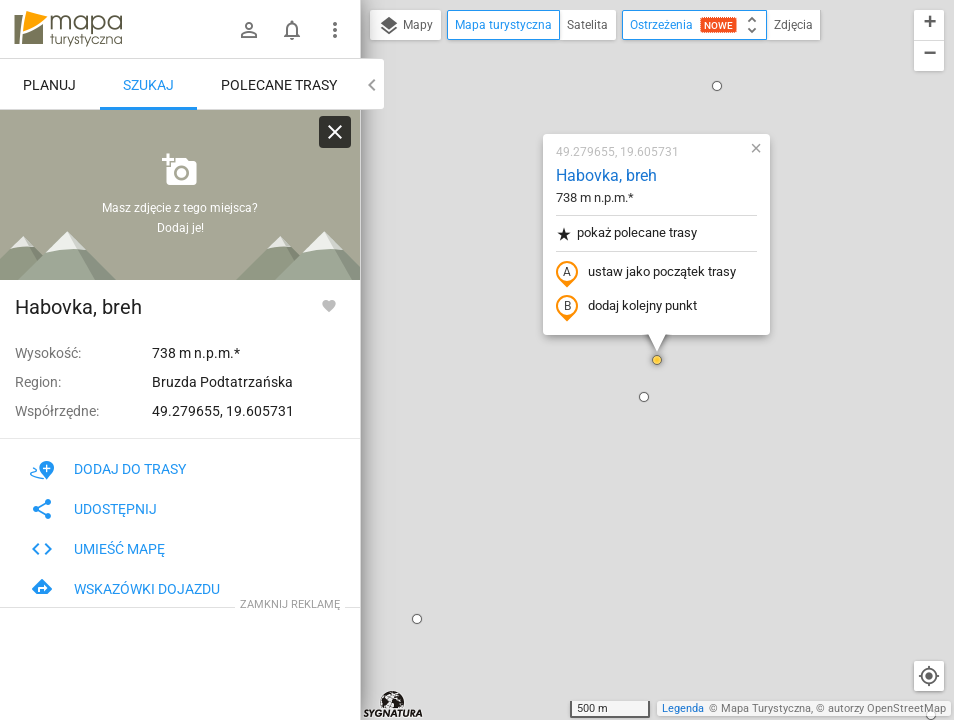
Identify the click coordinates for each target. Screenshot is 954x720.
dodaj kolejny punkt (626, 307)
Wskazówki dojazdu (125, 589)
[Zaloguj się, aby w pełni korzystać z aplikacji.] (329, 305)
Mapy (405, 26)
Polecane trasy (279, 85)
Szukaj (148, 85)
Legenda (683, 708)
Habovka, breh (606, 175)
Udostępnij (93, 509)
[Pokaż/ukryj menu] (335, 30)
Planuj (49, 85)
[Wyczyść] (335, 132)
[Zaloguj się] (249, 30)
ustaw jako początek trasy (646, 273)
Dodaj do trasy (108, 469)
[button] (417, 619)
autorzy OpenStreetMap (887, 708)
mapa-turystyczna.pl (68, 29)
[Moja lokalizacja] (929, 676)
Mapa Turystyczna (766, 708)
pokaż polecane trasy (626, 233)
